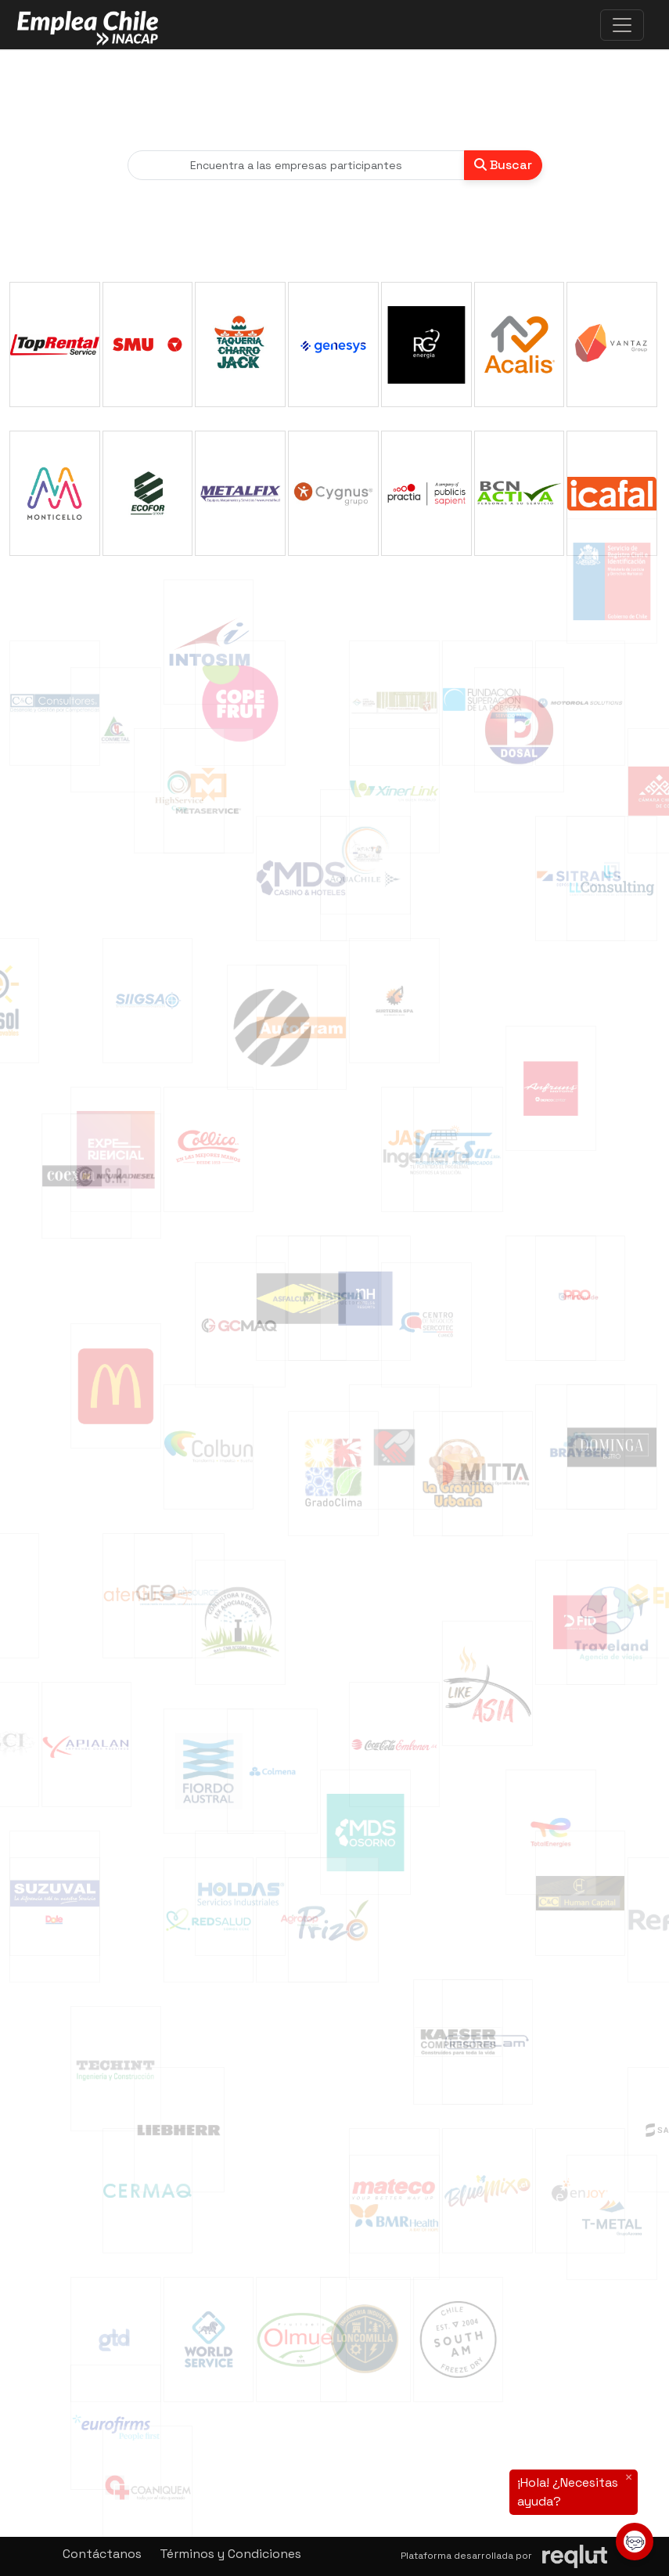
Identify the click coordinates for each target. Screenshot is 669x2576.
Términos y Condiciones (230, 2553)
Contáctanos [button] (102, 2553)
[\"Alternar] (622, 25)
